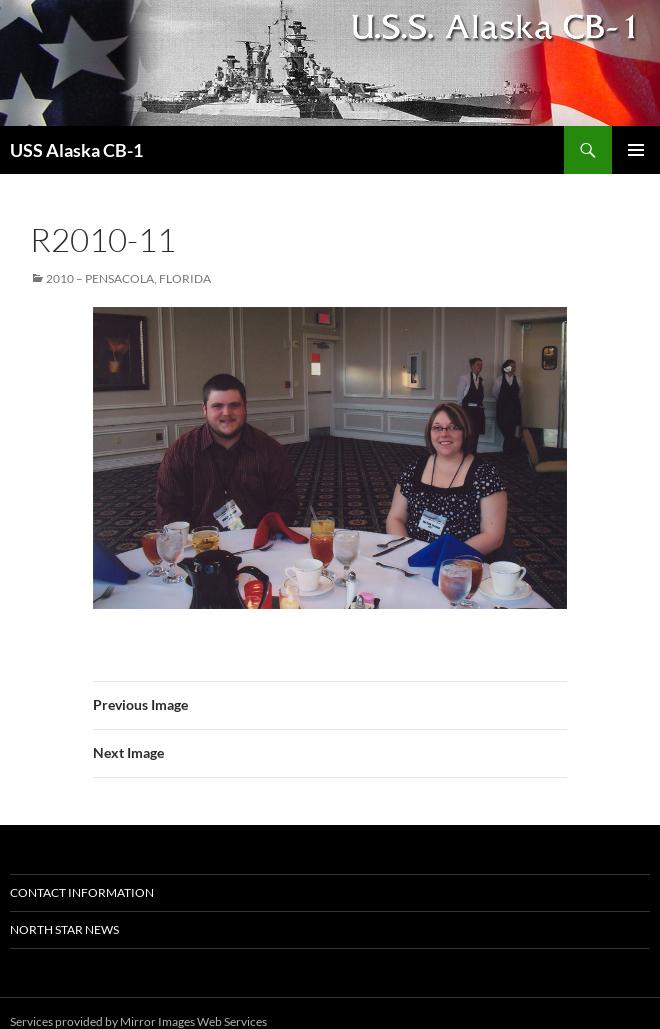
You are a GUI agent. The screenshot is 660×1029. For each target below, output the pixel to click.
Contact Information (82, 892)
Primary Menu (636, 150)
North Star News (64, 929)
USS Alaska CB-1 (76, 150)
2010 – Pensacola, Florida (128, 278)
